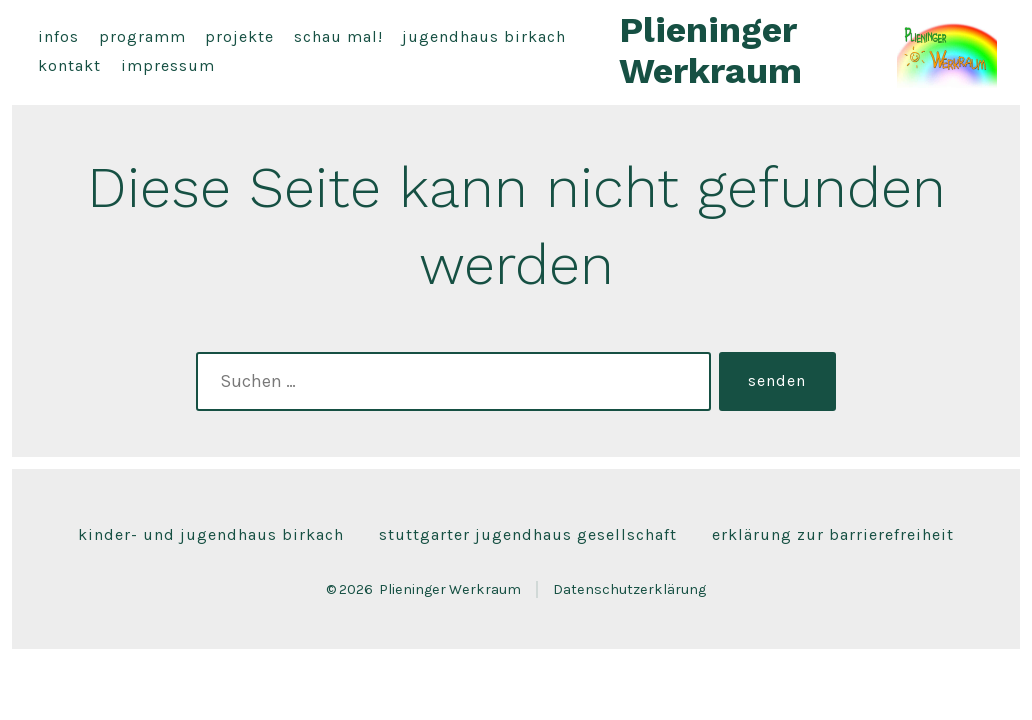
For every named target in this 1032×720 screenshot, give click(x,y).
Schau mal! (338, 36)
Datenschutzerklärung (629, 589)
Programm (142, 36)
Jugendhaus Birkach (484, 36)
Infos (58, 36)
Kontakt (69, 65)
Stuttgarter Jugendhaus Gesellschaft (528, 534)
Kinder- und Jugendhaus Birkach (211, 534)
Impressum (168, 65)
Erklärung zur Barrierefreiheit (833, 534)
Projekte (239, 36)
